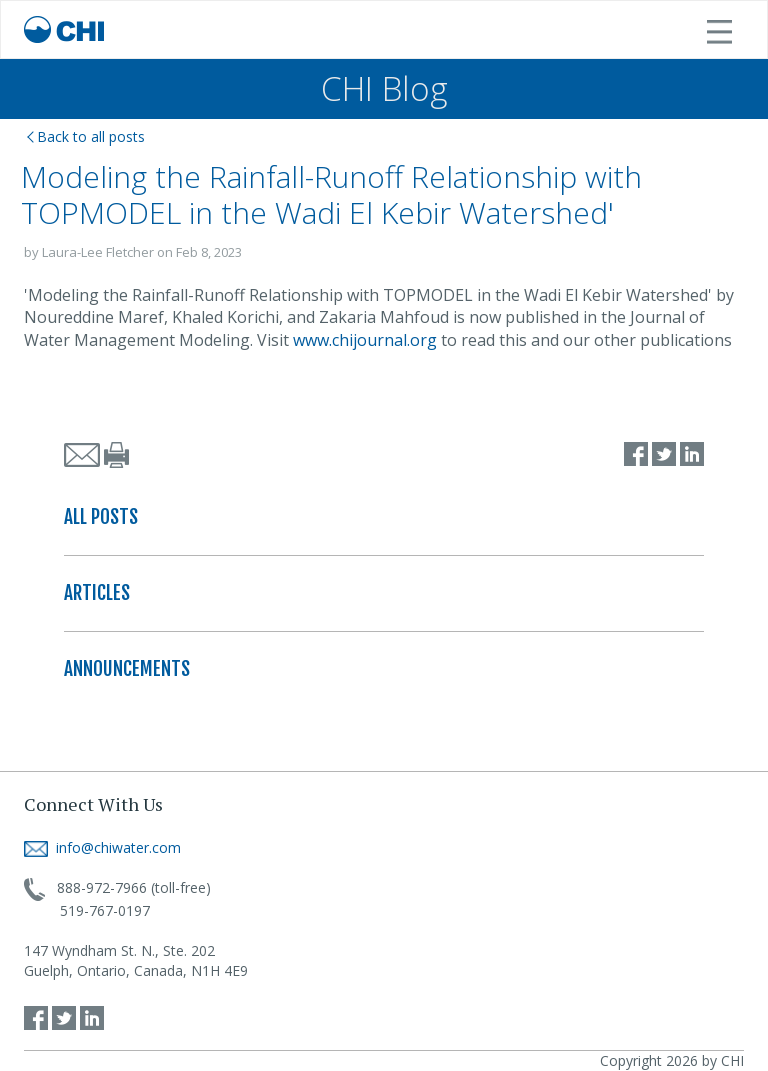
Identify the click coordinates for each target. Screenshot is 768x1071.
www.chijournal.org (365, 340)
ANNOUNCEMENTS (127, 669)
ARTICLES (97, 593)
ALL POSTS (101, 517)
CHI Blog (384, 88)
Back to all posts (86, 136)
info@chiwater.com (102, 847)
